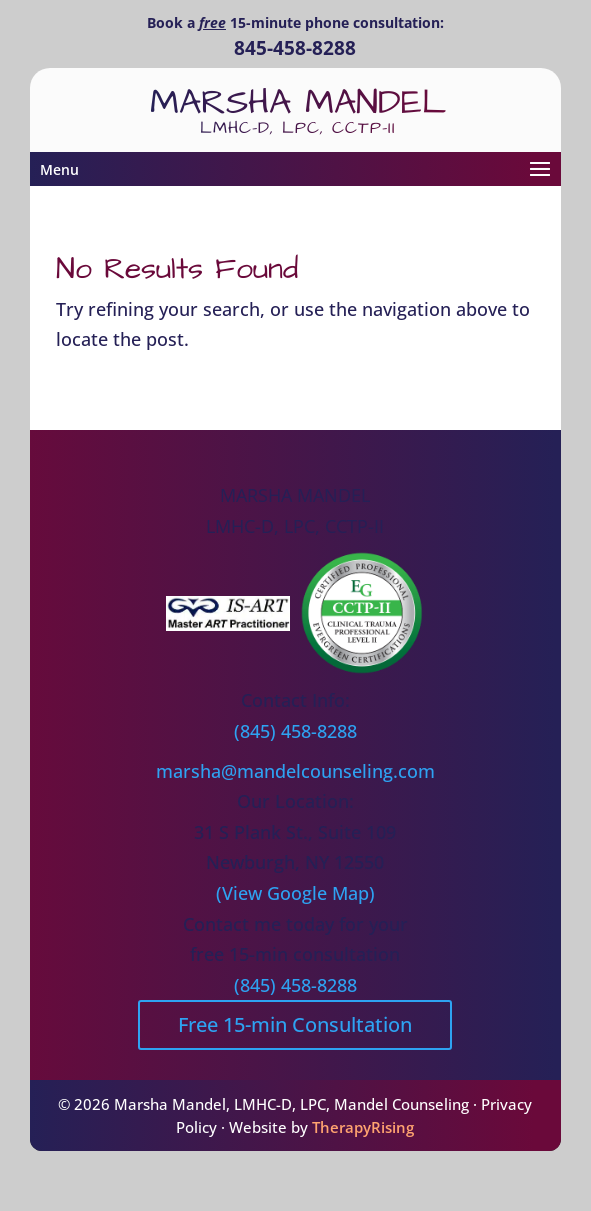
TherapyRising (363, 1127)
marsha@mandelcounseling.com (295, 771)
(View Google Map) (295, 893)
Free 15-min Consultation (295, 1024)
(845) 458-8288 (295, 731)
